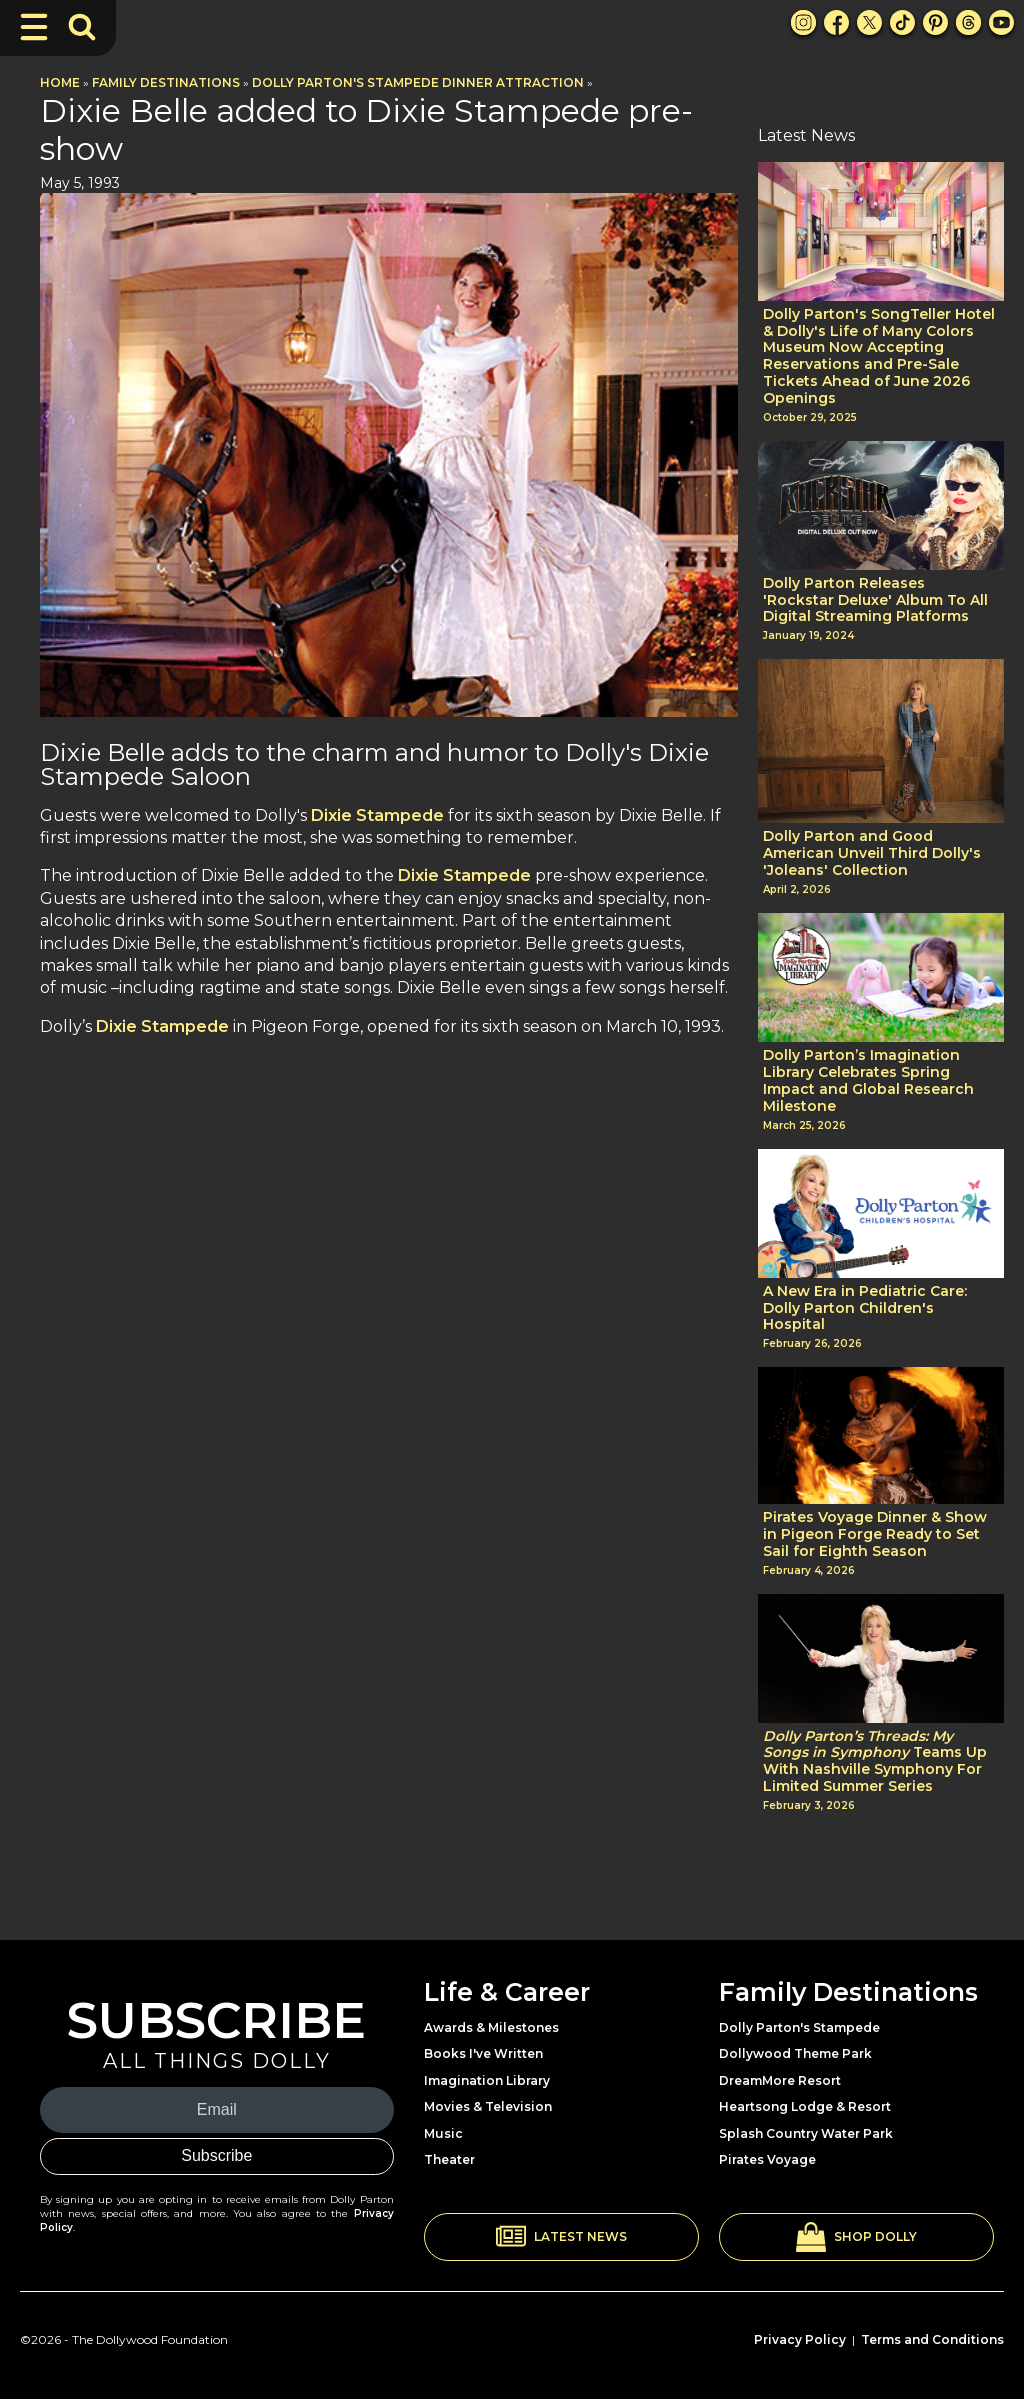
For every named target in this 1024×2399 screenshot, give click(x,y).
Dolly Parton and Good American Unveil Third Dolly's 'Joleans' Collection (872, 853)
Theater (449, 2159)
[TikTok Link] (902, 22)
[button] (561, 2237)
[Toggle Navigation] (34, 27)
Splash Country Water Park (806, 2133)
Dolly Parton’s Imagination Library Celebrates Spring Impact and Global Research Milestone (868, 1080)
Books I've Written (483, 2053)
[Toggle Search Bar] (82, 27)
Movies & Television (488, 2106)
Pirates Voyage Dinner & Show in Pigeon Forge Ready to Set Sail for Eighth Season (875, 1534)
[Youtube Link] (1001, 22)
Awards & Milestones (491, 2027)
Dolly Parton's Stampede (799, 2027)
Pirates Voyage (767, 2159)
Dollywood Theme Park (795, 2053)
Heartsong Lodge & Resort (805, 2106)
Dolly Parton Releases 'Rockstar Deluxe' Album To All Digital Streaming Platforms (875, 600)
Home (60, 82)
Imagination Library (487, 2080)
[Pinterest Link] (935, 22)
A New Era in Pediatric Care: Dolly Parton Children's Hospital (865, 1308)
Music (443, 2133)
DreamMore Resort (780, 2080)
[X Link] (869, 22)
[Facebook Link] (836, 22)
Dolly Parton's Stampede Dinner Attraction (418, 82)
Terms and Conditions (932, 2339)
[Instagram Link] (803, 22)
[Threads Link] (968, 22)
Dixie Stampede (377, 815)
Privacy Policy (800, 2339)
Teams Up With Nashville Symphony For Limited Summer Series (875, 1761)
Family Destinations (166, 82)
